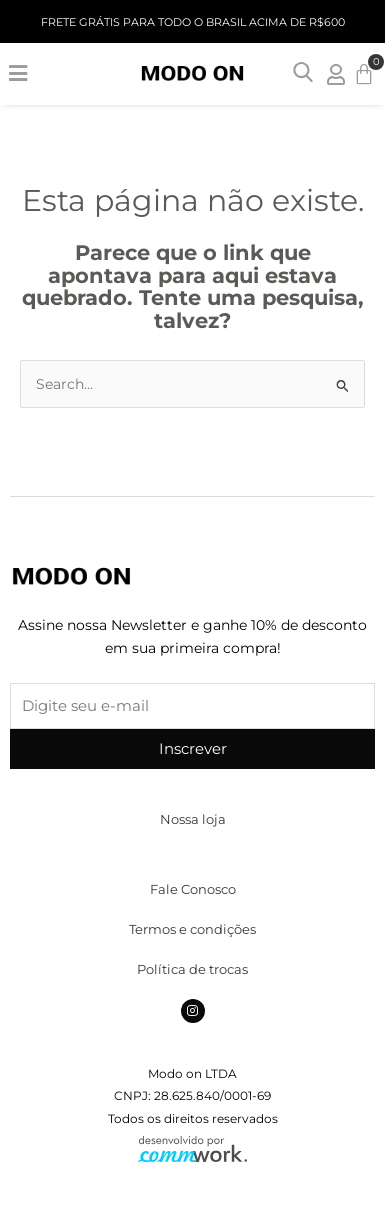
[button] (17, 73)
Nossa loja (193, 819)
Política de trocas (192, 969)
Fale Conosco (193, 889)
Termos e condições (192, 929)
